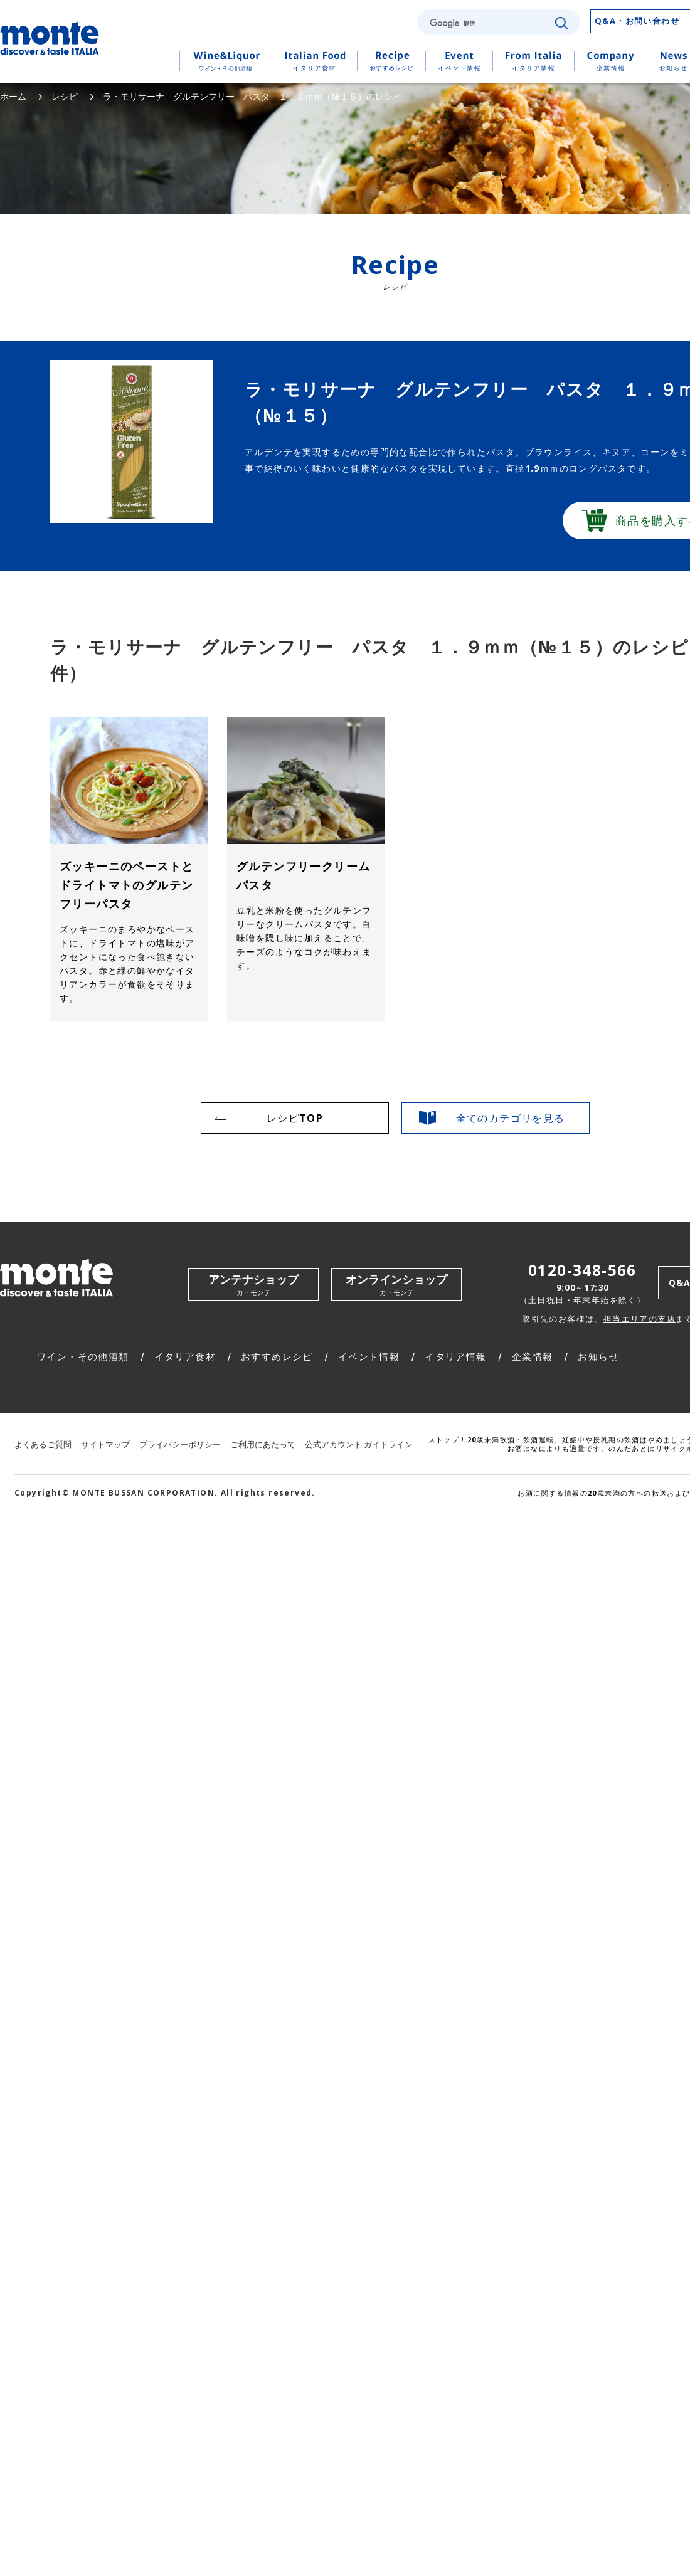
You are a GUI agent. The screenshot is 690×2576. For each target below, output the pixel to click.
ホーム (13, 96)
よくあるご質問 (43, 1444)
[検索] (488, 23)
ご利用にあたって (262, 1444)
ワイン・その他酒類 (82, 1356)
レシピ (64, 96)
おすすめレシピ (277, 1356)
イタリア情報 (455, 1356)
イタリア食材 (185, 1356)
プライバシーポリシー (180, 1444)
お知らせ (598, 1356)
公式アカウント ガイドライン (359, 1444)
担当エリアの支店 (639, 1318)
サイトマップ (105, 1444)
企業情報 (532, 1356)
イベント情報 (369, 1356)
